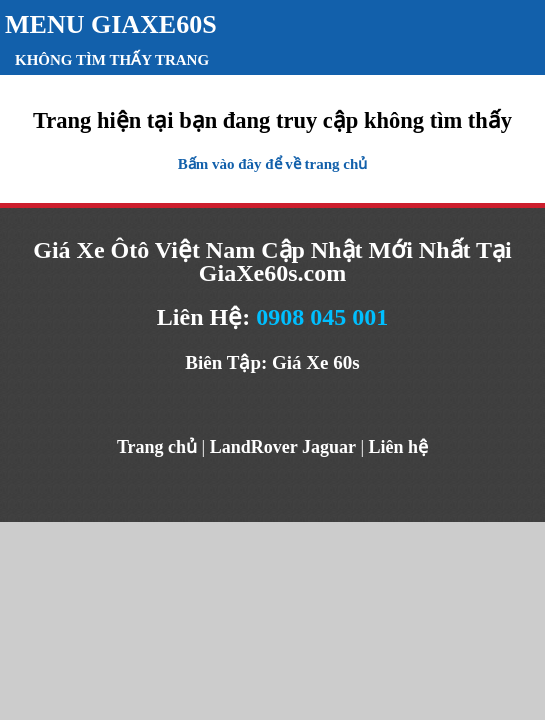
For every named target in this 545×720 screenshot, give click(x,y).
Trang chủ (157, 447)
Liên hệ (399, 447)
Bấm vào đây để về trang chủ (273, 164)
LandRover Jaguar (283, 447)
